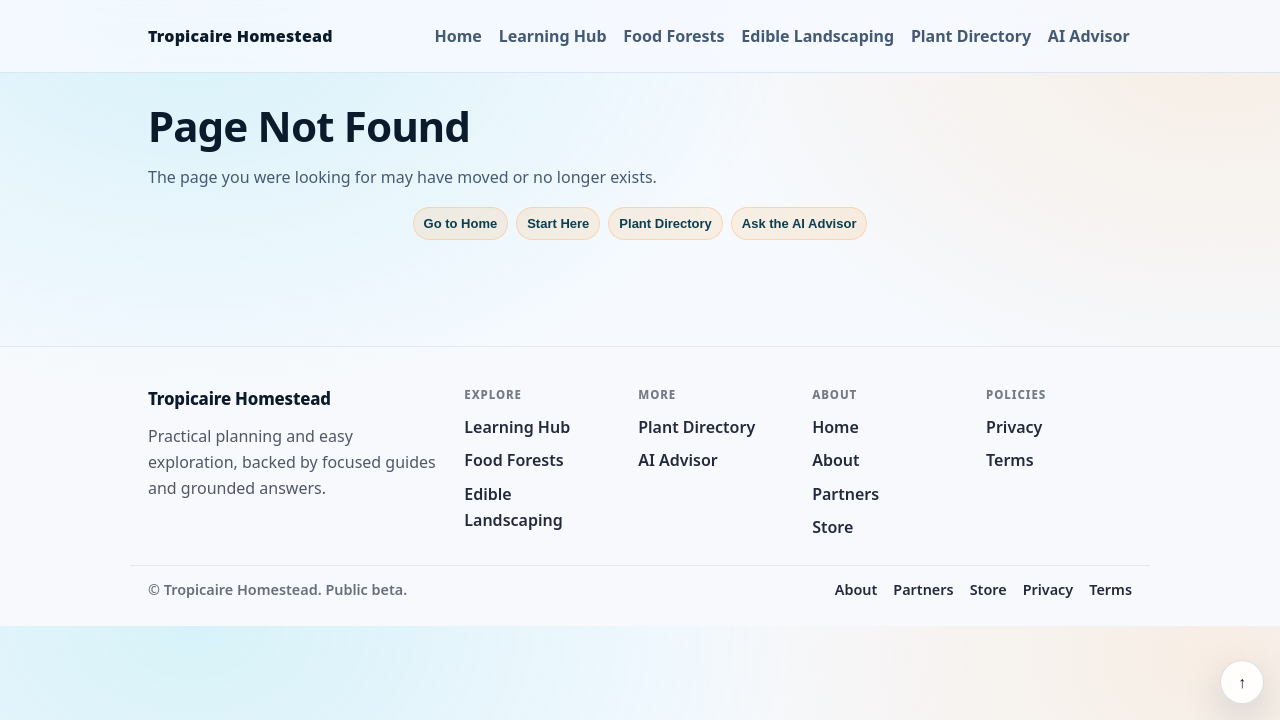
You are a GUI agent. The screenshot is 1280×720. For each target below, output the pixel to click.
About (835, 460)
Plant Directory (971, 36)
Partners (845, 494)
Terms (1010, 460)
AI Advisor (1089, 36)
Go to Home (461, 223)
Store (832, 527)
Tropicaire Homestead (240, 36)
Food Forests (673, 36)
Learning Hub (553, 36)
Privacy (1014, 427)
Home (458, 36)
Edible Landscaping (817, 36)
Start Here (558, 223)
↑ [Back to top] (1242, 682)
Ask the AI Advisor (799, 223)
